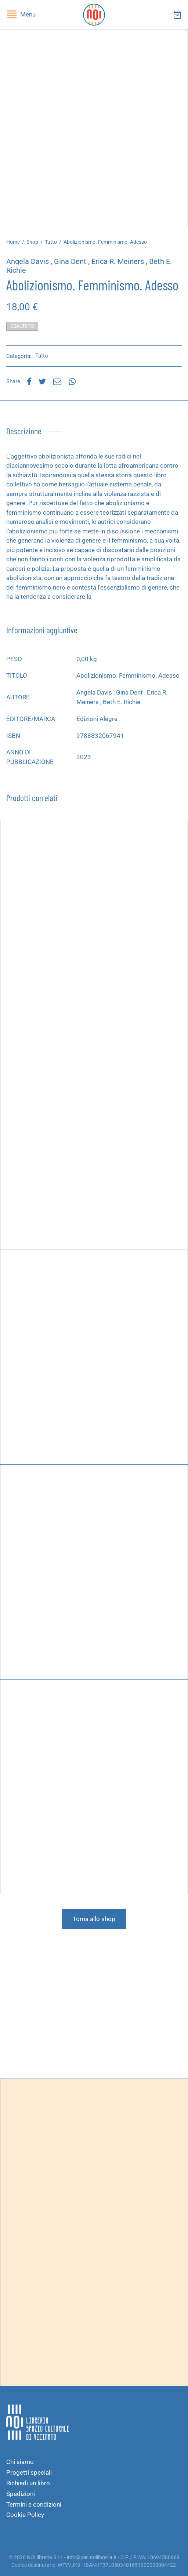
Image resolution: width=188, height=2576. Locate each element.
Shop (32, 242)
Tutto (51, 242)
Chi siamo (20, 2462)
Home (13, 242)
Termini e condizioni (33, 2504)
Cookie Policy (25, 2514)
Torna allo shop (94, 1919)
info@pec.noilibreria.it (92, 2557)
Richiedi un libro (28, 2483)
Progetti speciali (29, 2472)
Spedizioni (20, 2493)
